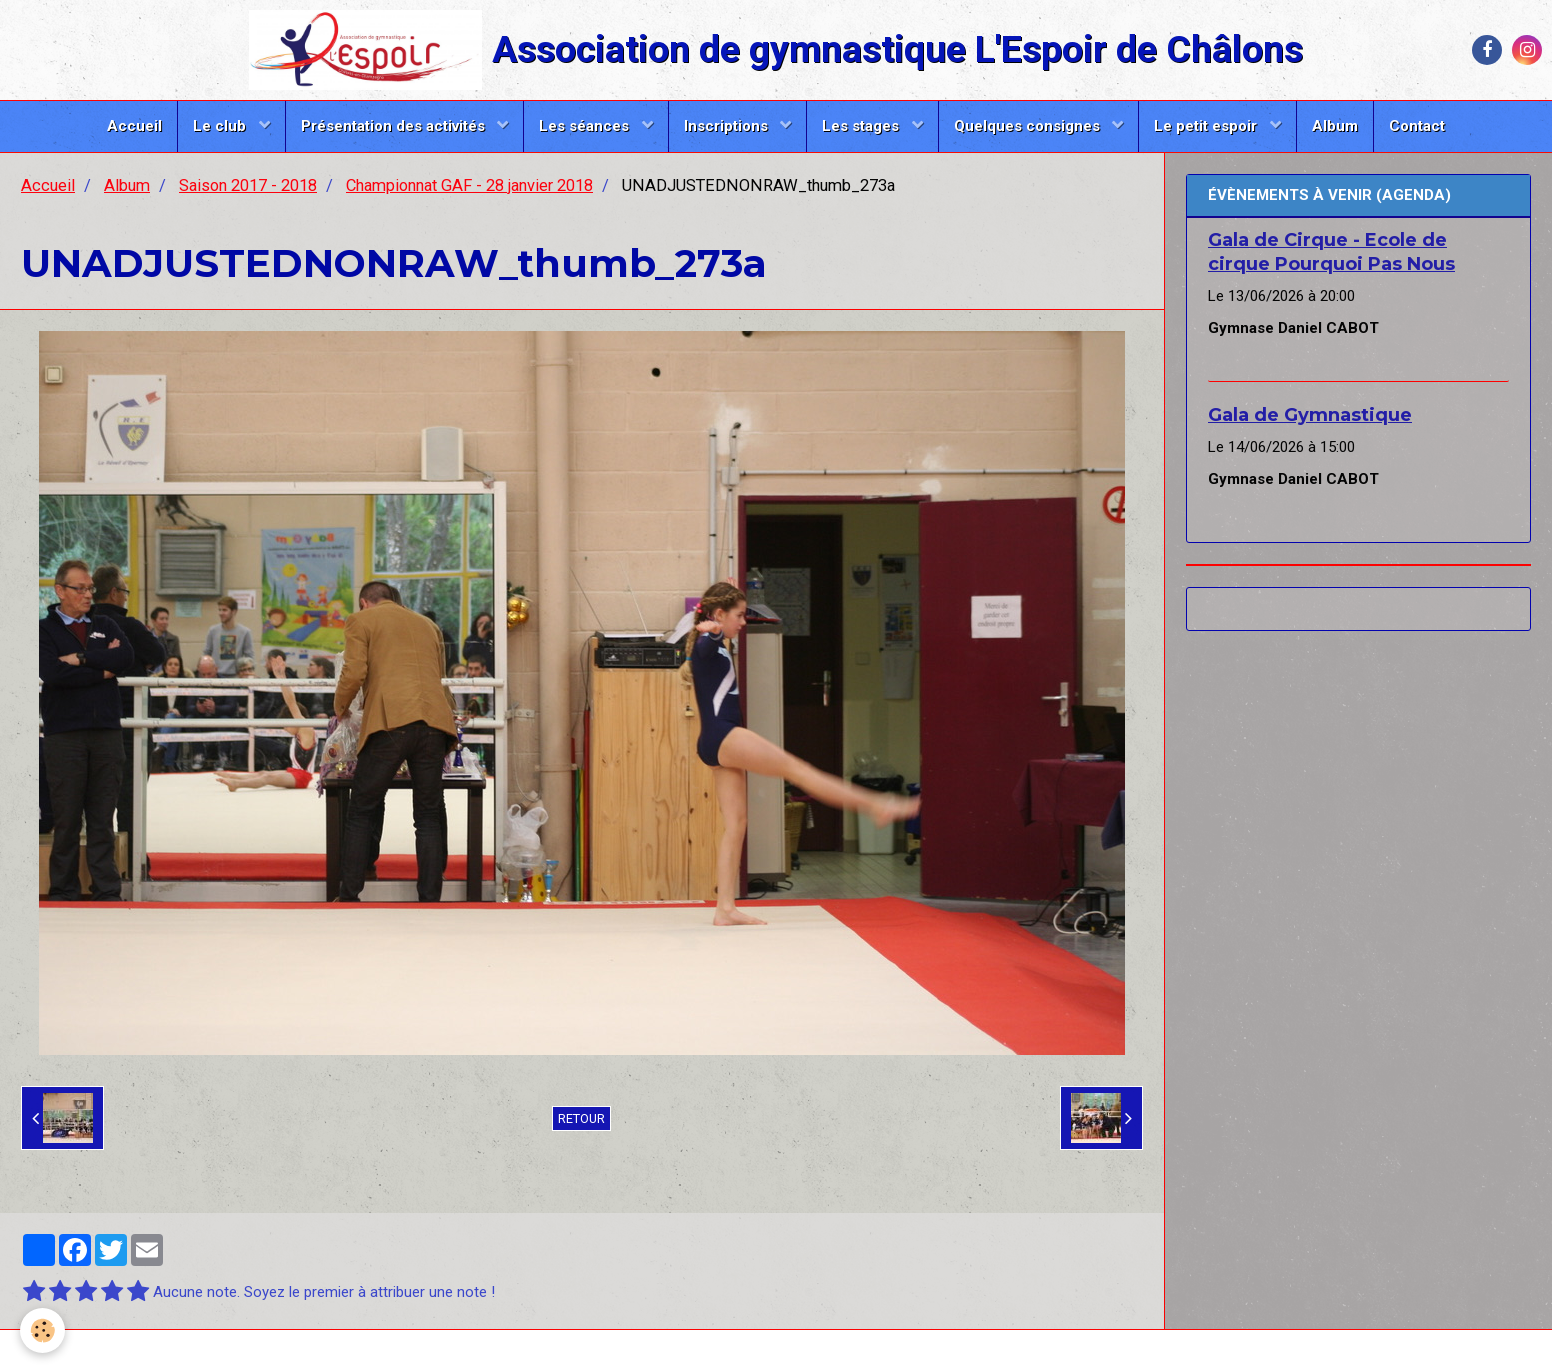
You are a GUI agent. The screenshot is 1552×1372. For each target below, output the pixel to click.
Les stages (862, 126)
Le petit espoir (1207, 126)
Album (1335, 126)
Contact (1417, 126)
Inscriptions (728, 126)
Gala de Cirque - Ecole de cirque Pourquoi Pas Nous (1331, 251)
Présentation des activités (395, 126)
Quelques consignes (1029, 126)
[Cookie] (42, 1330)
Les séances (586, 126)
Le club (221, 126)
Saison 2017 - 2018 (248, 185)
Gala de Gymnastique (1310, 415)
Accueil (134, 126)
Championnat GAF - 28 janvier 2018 (469, 185)
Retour (581, 1118)
